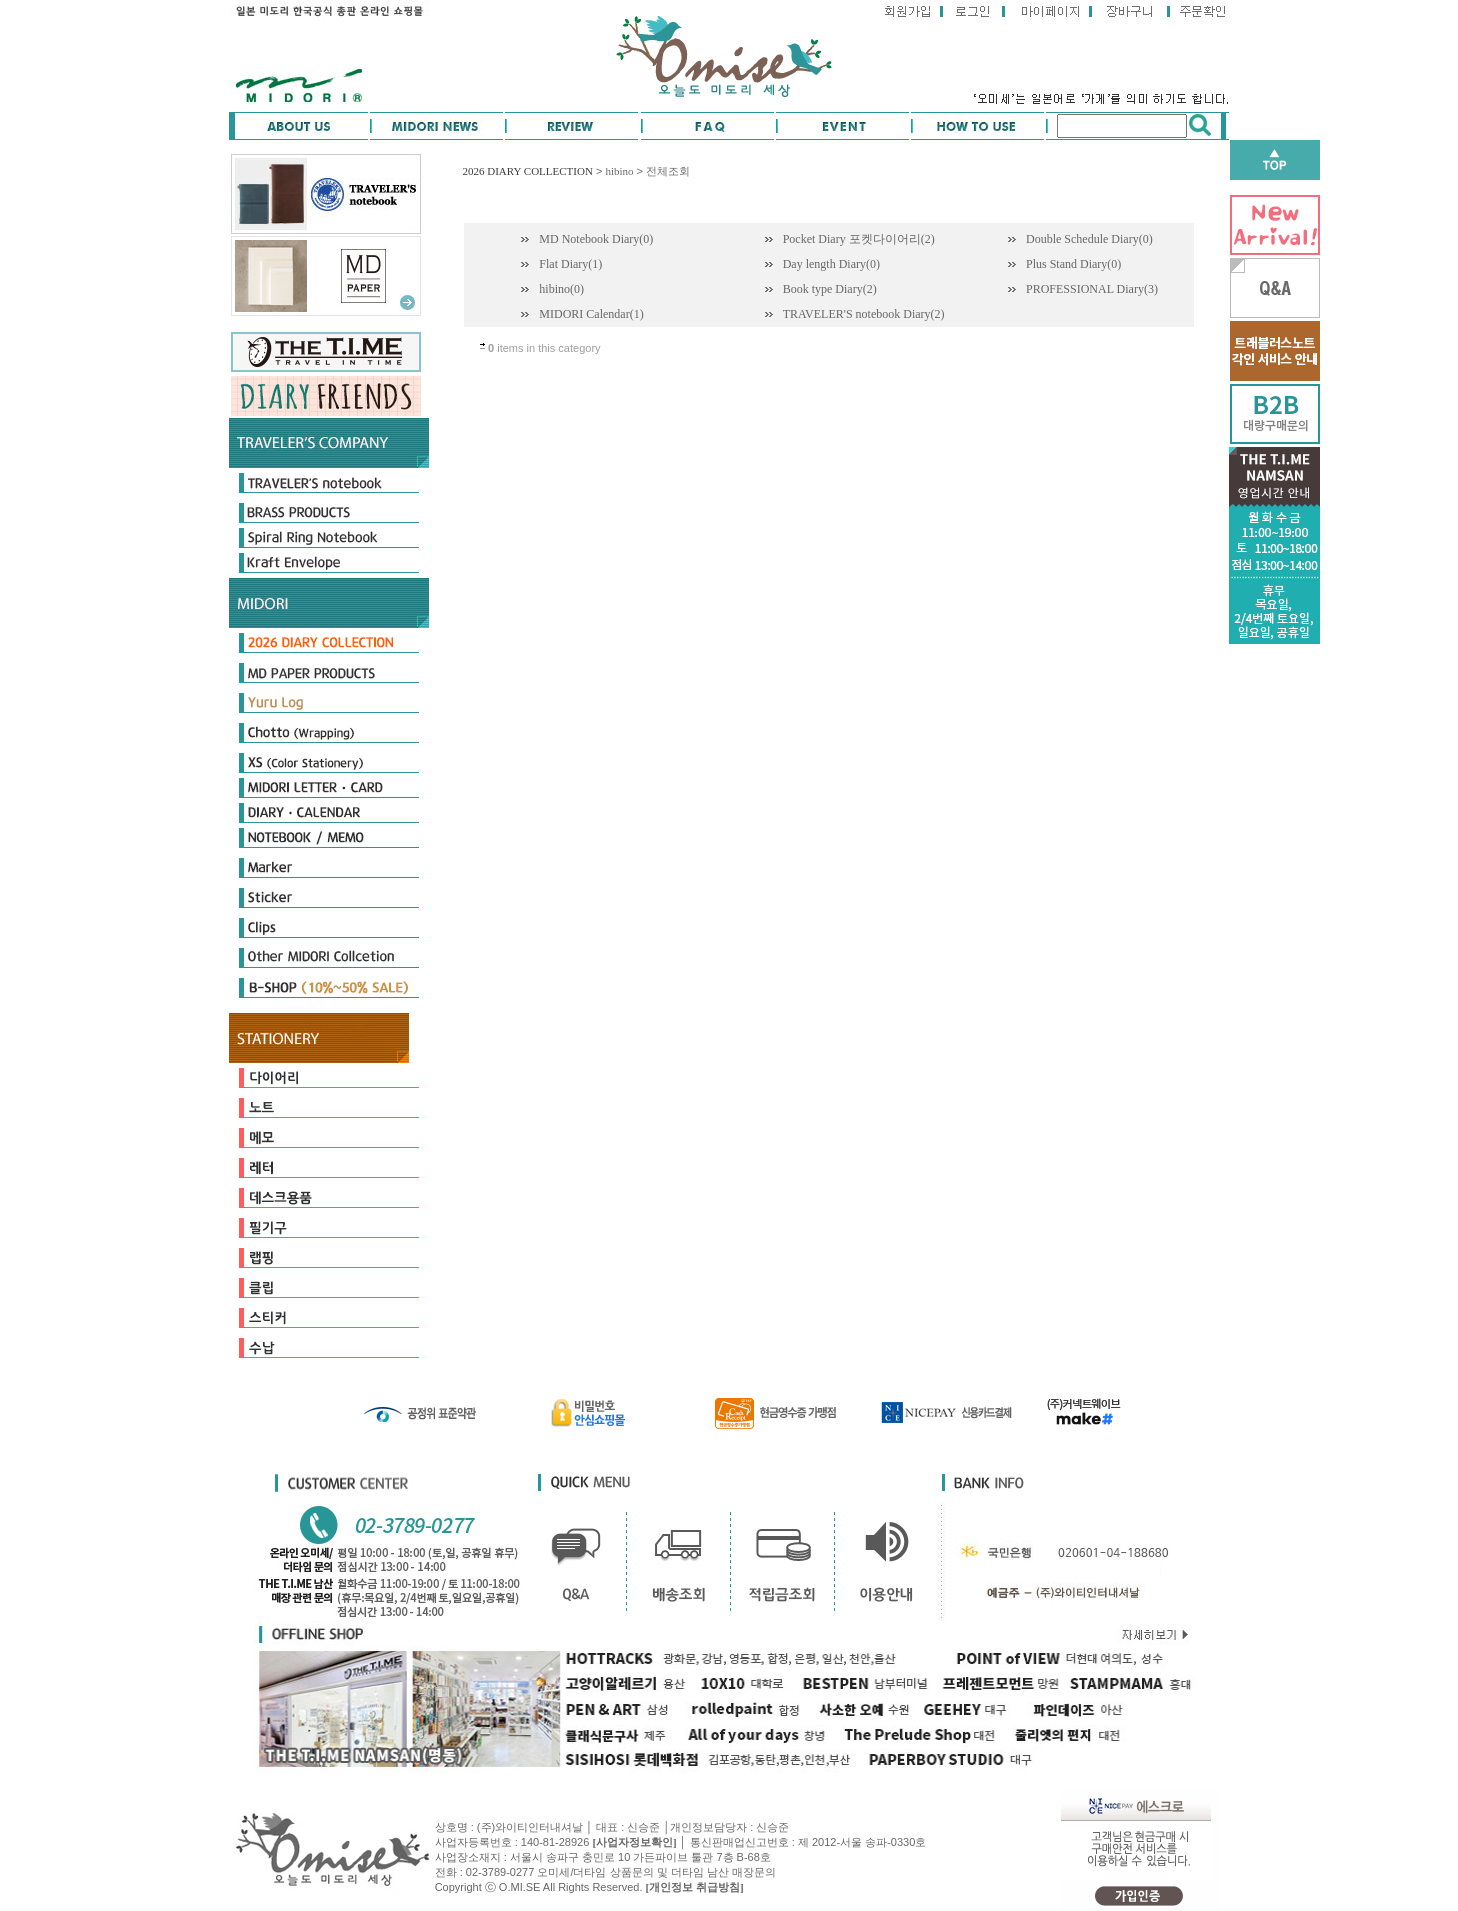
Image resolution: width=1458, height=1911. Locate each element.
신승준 (772, 1827)
